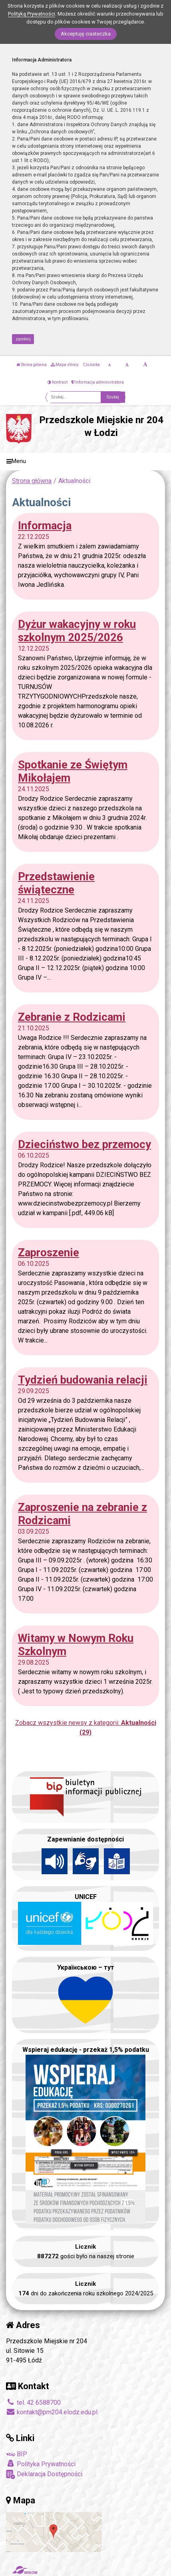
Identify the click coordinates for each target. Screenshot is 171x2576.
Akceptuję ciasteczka (86, 34)
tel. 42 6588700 (33, 2402)
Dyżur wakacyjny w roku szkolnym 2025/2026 (77, 631)
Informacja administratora (98, 382)
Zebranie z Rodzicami (71, 1017)
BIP (16, 2454)
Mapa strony (65, 364)
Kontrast (58, 382)
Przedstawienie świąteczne (56, 883)
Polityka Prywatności (41, 2464)
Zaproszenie (48, 1252)
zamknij (23, 339)
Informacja (45, 525)
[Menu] (85, 462)
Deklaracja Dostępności (44, 2474)
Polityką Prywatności (31, 14)
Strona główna (31, 364)
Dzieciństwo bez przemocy (84, 1144)
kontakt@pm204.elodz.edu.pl (51, 2412)
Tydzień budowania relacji (82, 1379)
